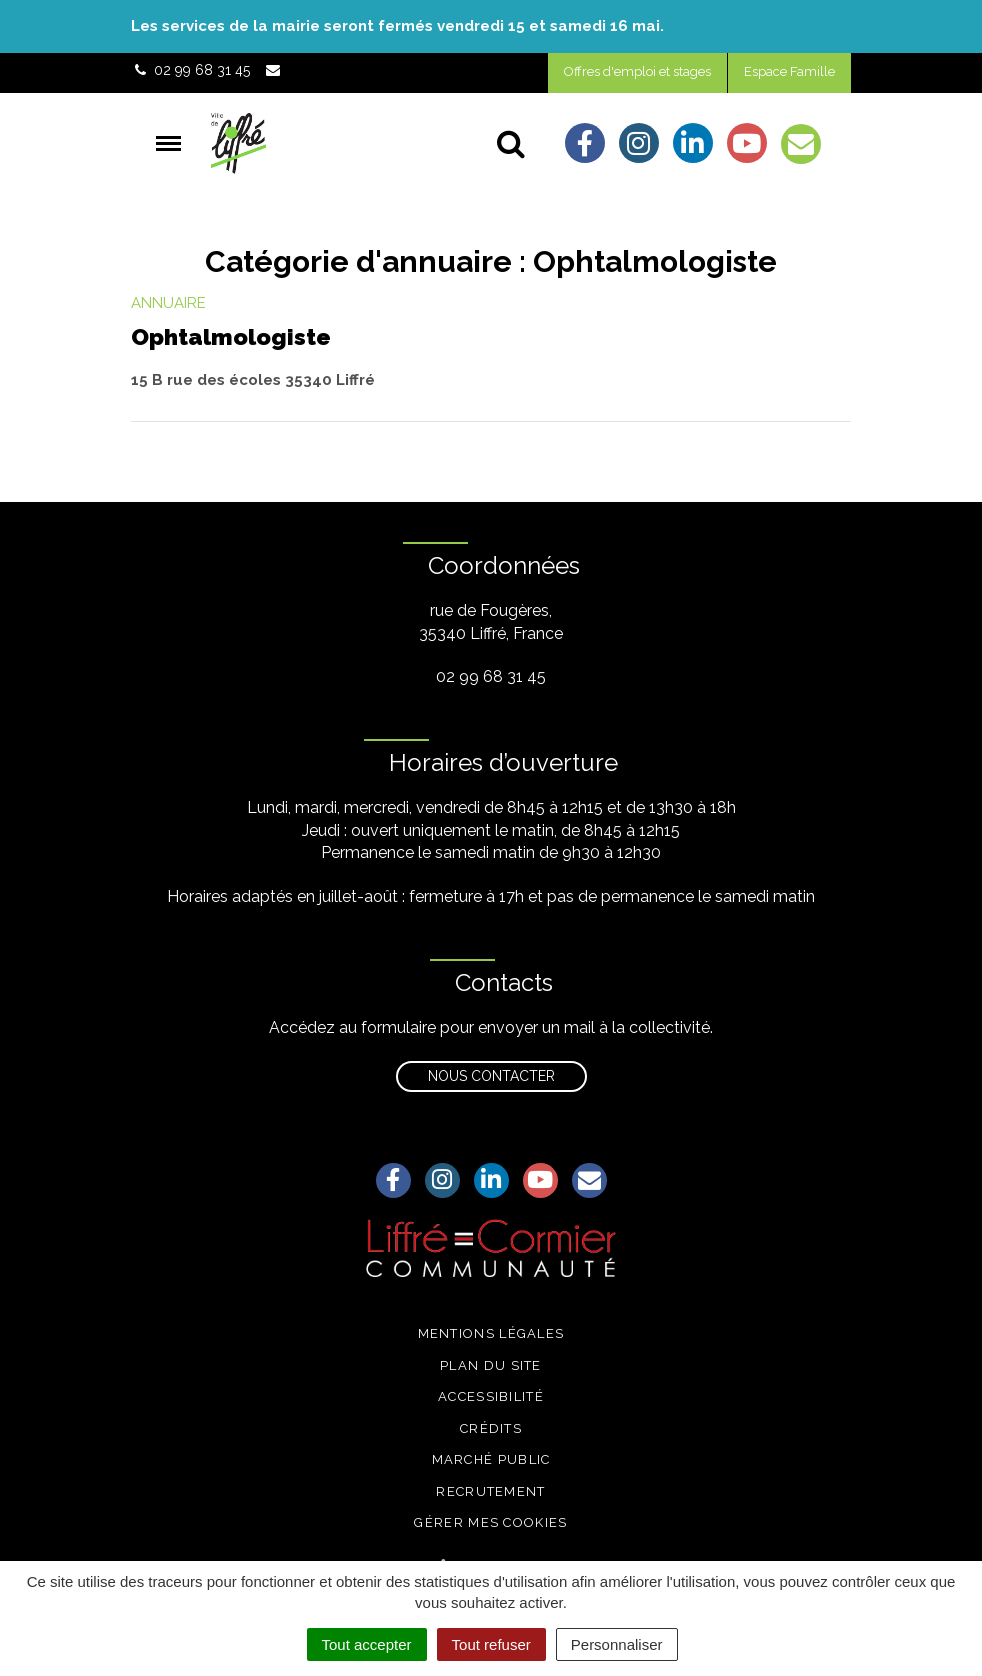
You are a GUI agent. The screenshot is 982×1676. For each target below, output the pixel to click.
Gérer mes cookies (490, 1522)
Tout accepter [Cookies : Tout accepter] (367, 1644)
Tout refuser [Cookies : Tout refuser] (491, 1644)
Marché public (491, 1459)
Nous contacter (491, 1076)
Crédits (491, 1428)
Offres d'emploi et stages (637, 71)
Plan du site (491, 1365)
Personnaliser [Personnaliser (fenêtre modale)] (617, 1644)
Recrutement (490, 1491)
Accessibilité (491, 1396)
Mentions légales (491, 1333)
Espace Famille (789, 71)
